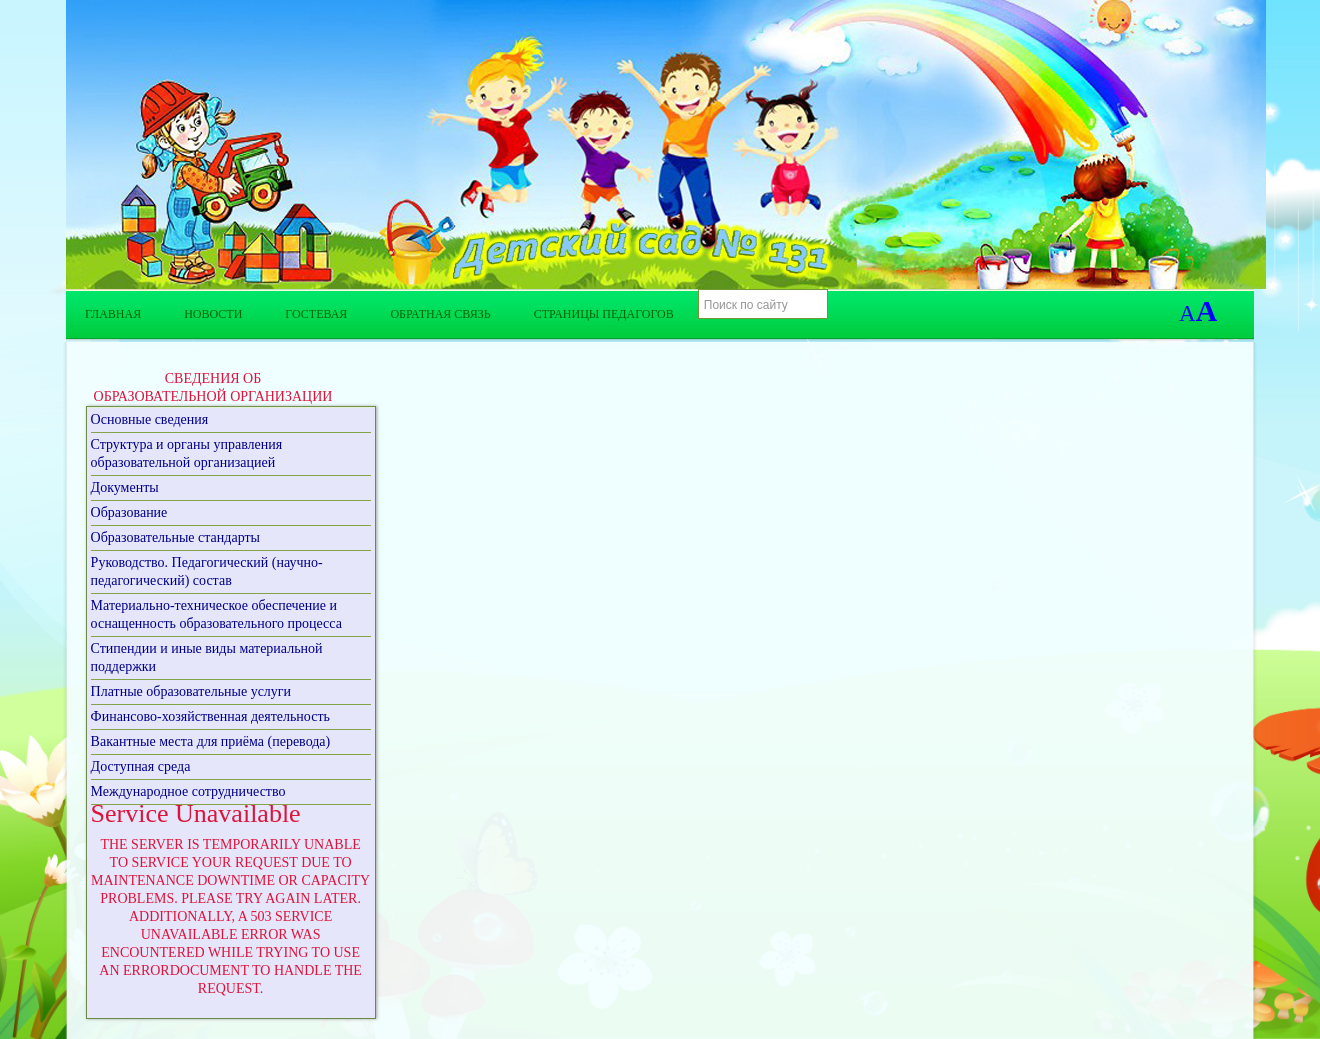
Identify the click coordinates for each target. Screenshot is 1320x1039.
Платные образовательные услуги (191, 691)
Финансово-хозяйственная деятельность (210, 716)
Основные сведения (150, 419)
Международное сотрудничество (188, 791)
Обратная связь (440, 314)
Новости (213, 314)
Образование (129, 512)
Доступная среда (141, 766)
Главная (113, 314)
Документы (125, 487)
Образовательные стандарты (175, 537)
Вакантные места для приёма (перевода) (211, 741)
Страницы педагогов (604, 314)
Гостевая (316, 314)
